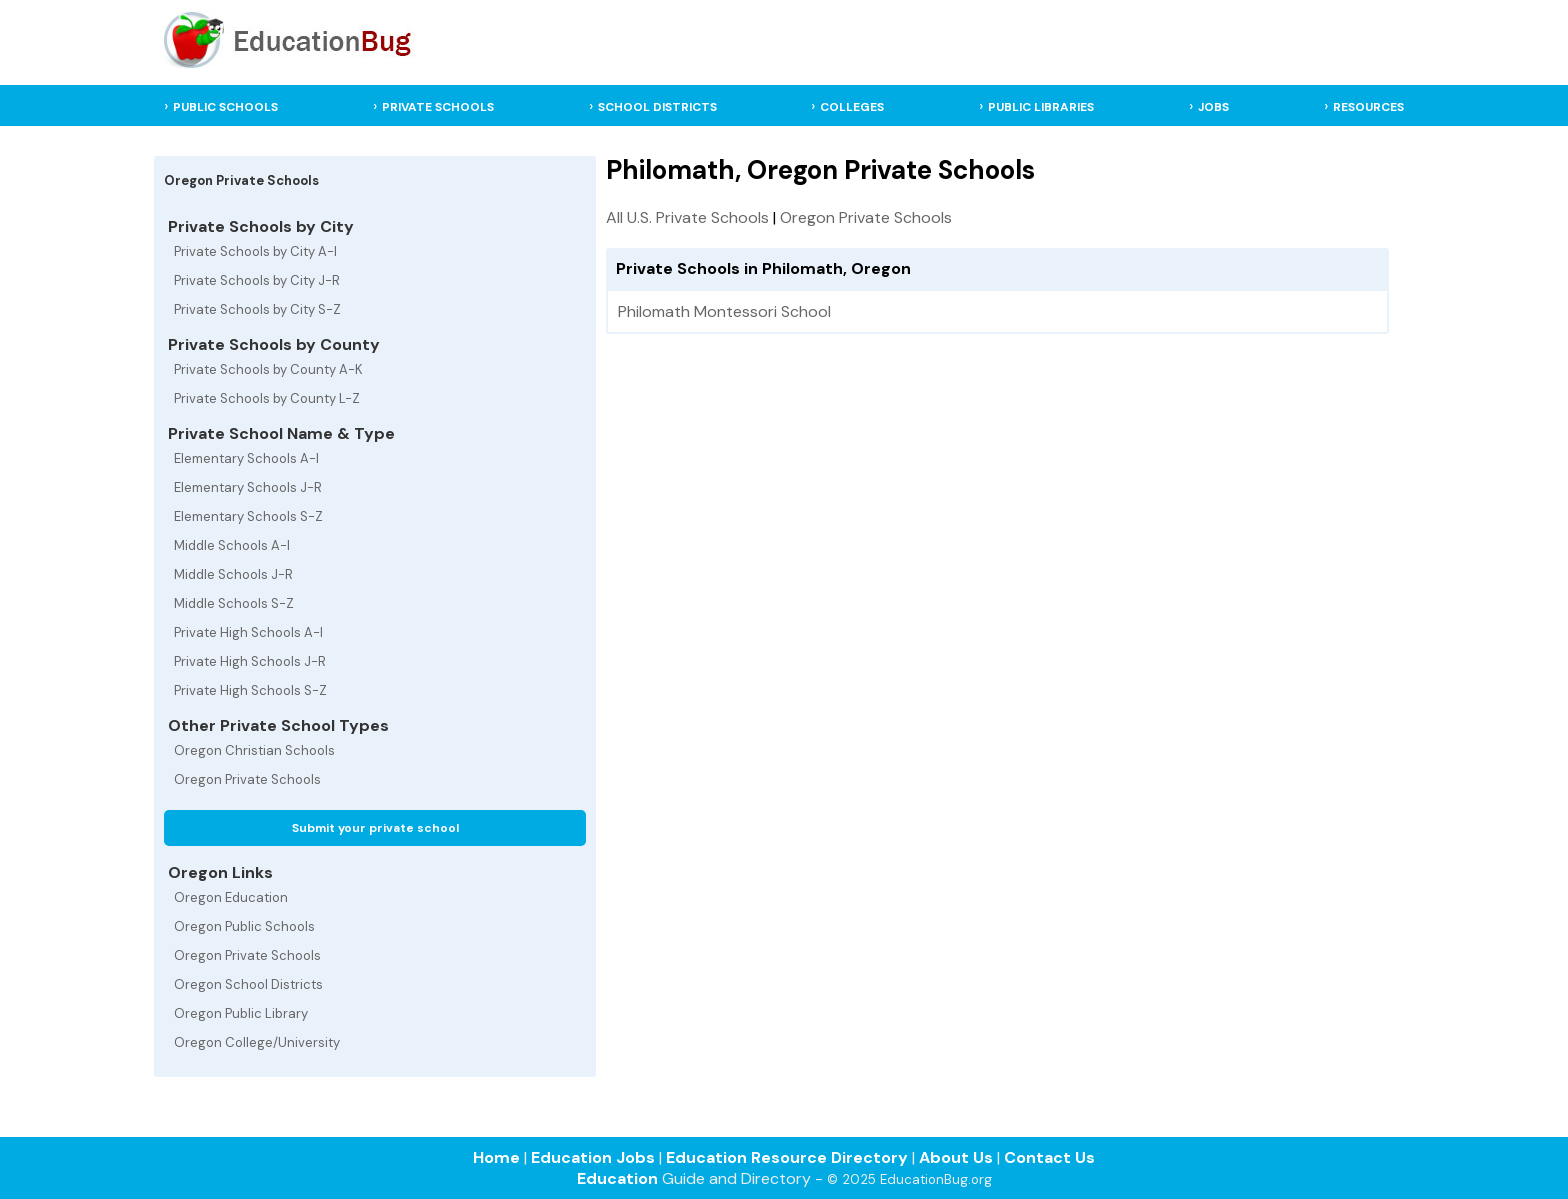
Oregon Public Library (241, 1013)
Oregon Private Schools (247, 779)
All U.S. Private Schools (687, 217)
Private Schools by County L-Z (267, 398)
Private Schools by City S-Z (257, 309)
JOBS (1213, 107)
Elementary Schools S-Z (248, 516)
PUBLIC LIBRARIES (1041, 107)
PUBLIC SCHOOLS (225, 107)
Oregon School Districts (248, 984)
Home (496, 1157)
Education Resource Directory (787, 1157)
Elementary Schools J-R (248, 487)
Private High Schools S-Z (250, 690)
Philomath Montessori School (724, 311)
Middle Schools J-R (233, 574)
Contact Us (1049, 1157)
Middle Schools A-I (232, 545)
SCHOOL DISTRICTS (657, 107)
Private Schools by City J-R (257, 280)
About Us (956, 1157)
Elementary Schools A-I (246, 458)
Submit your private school (375, 828)
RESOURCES (1368, 107)
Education (617, 1178)
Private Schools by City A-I (255, 251)
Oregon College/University (257, 1042)
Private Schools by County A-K (268, 369)
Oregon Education (231, 897)
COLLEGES (852, 107)
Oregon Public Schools (244, 926)
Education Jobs (593, 1157)
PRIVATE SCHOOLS (438, 107)
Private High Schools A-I (248, 632)
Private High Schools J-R (250, 661)
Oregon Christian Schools (254, 750)
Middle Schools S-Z (234, 603)
